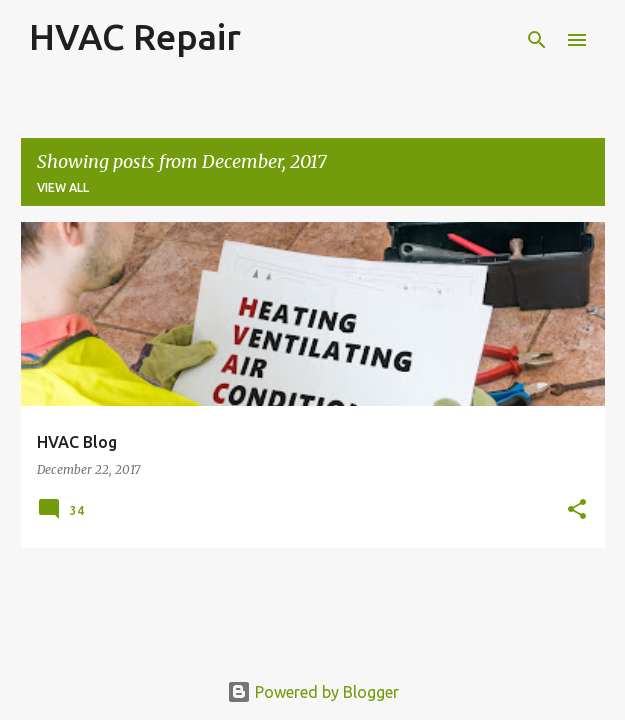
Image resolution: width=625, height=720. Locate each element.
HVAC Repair (135, 36)
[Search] (537, 40)
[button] (577, 510)
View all (63, 187)
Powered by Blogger (313, 692)
